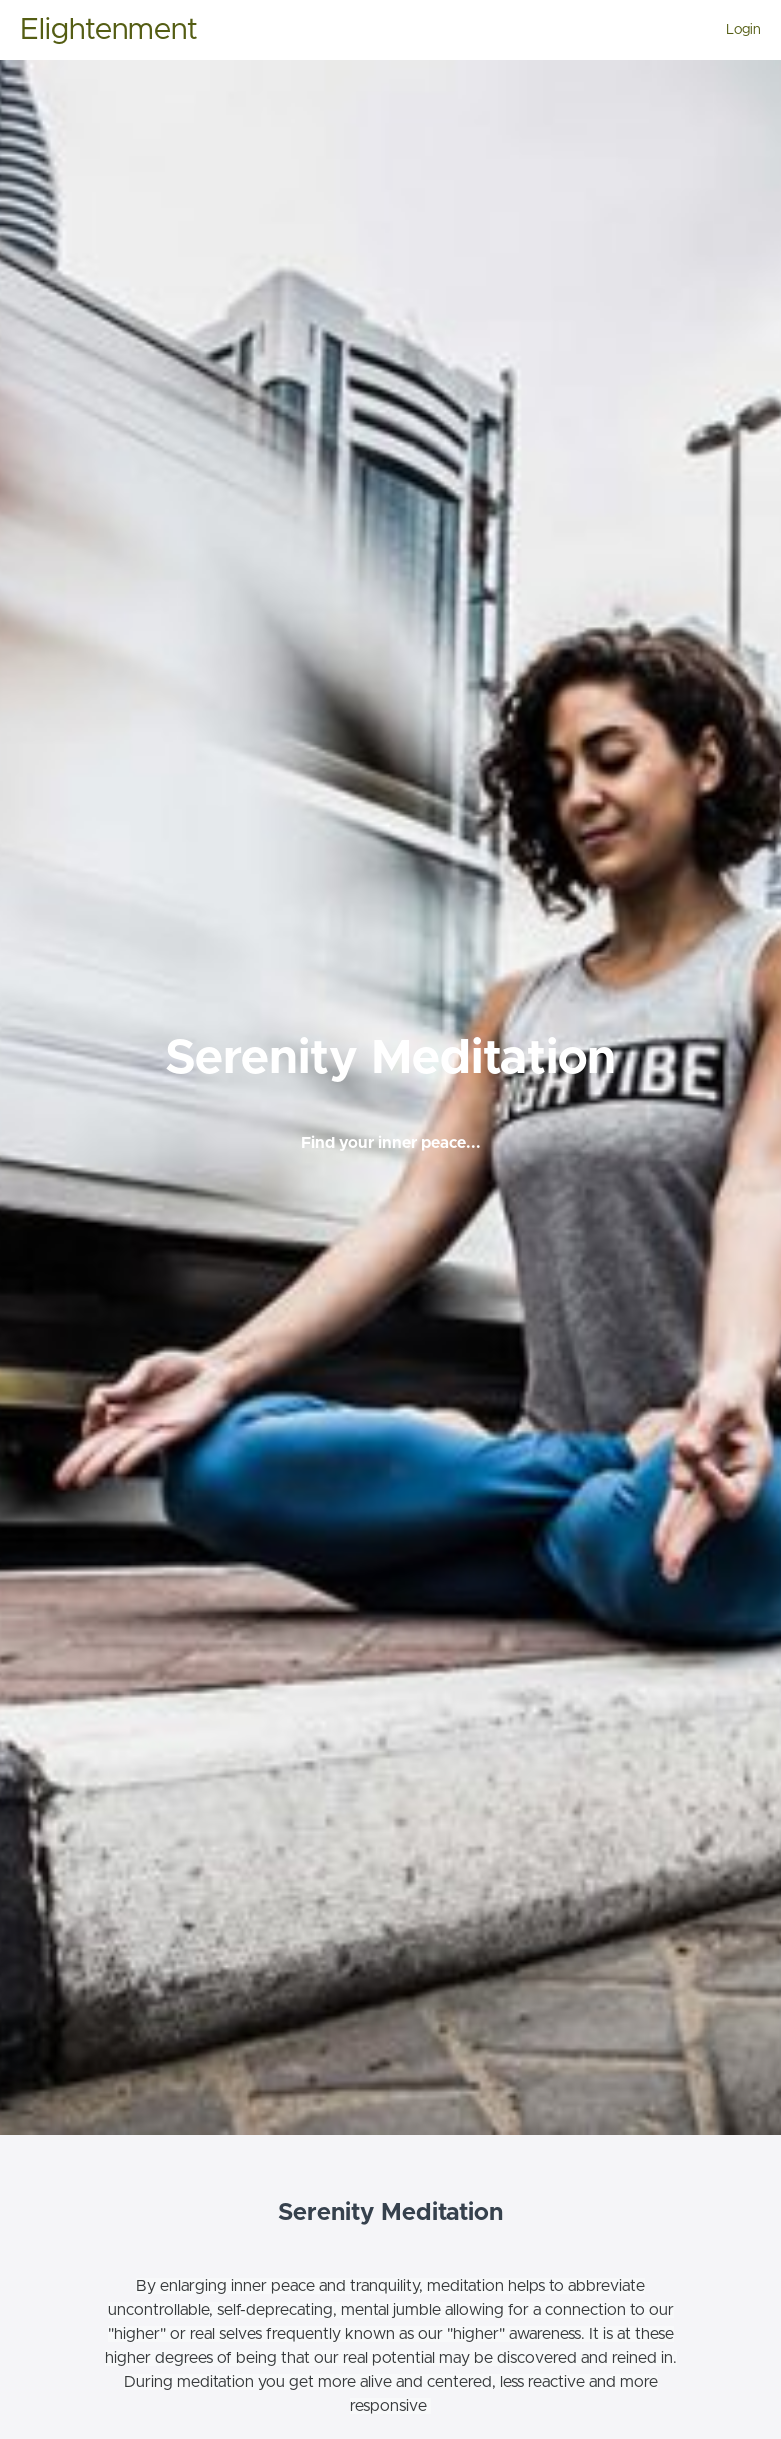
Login (743, 30)
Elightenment (109, 30)
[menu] (735, 30)
